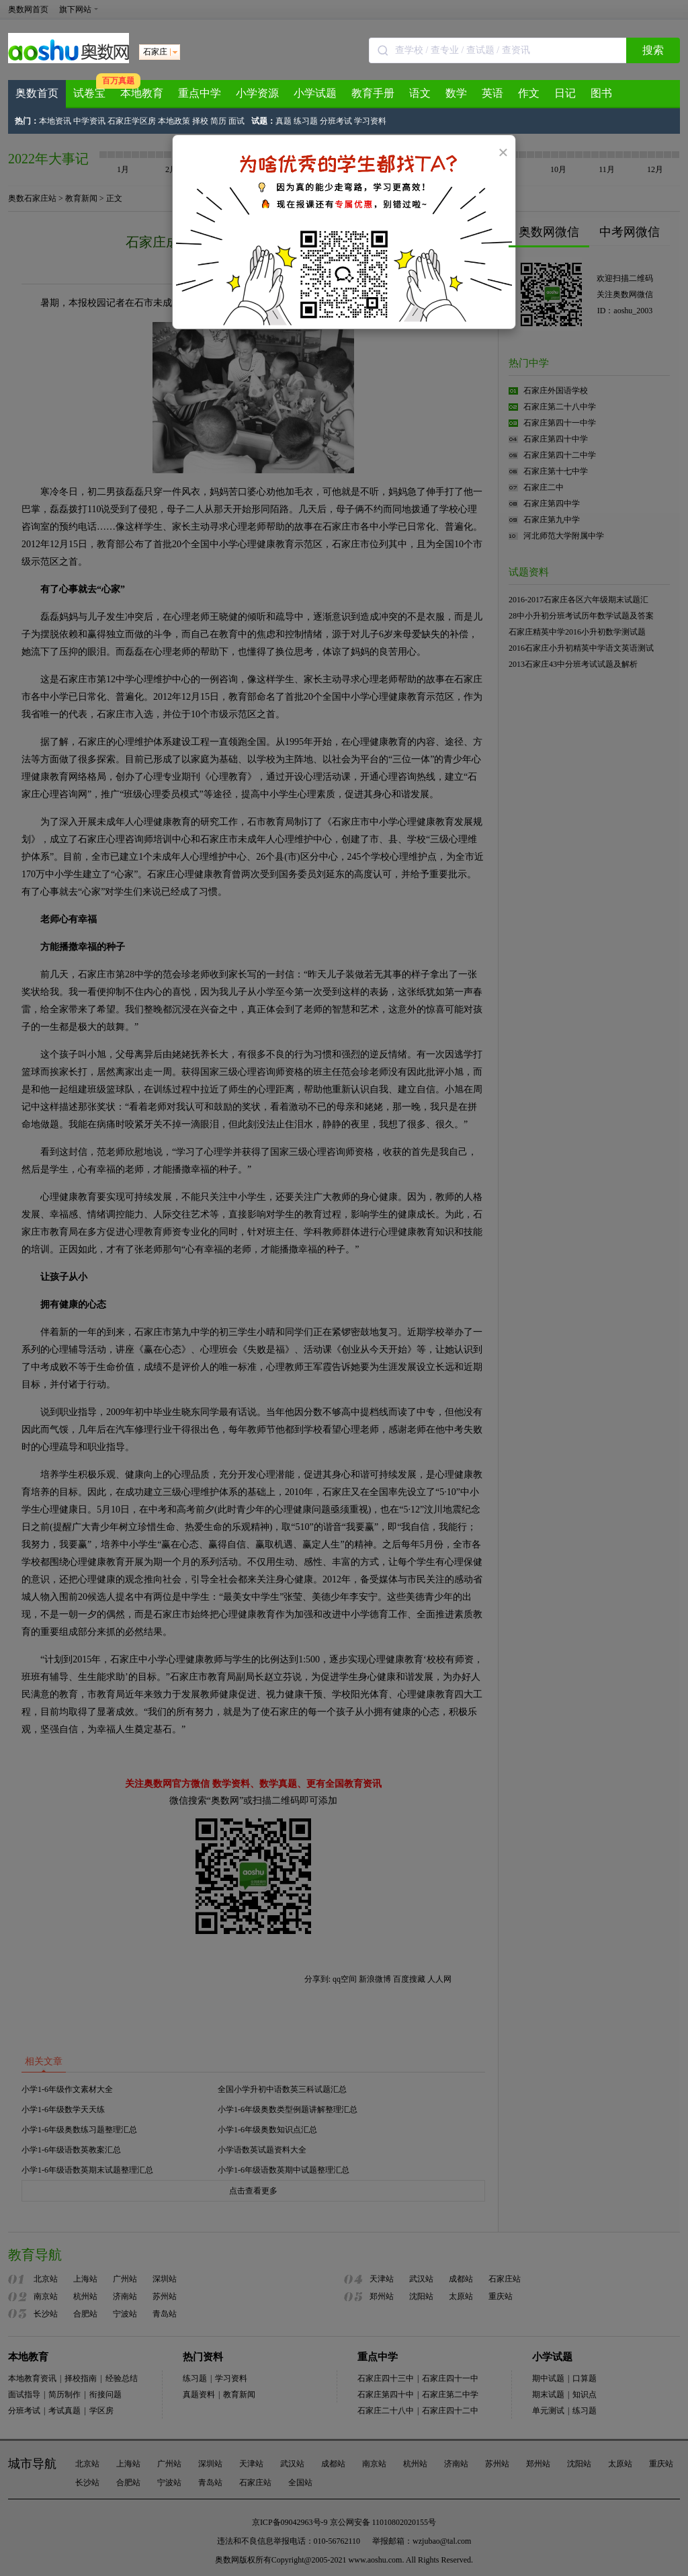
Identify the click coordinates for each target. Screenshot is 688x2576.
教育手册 (372, 93)
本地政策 (174, 121)
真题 (283, 121)
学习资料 (370, 121)
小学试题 (315, 93)
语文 (420, 93)
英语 (492, 93)
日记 (565, 93)
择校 (200, 121)
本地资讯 (55, 121)
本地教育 (141, 93)
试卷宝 (89, 93)
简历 (218, 121)
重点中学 (199, 93)
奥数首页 (36, 93)
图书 (601, 93)
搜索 (653, 50)
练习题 (306, 121)
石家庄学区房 (132, 121)
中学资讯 (89, 121)
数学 (456, 93)
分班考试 (336, 121)
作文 (529, 93)
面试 (236, 121)
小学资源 (257, 93)
